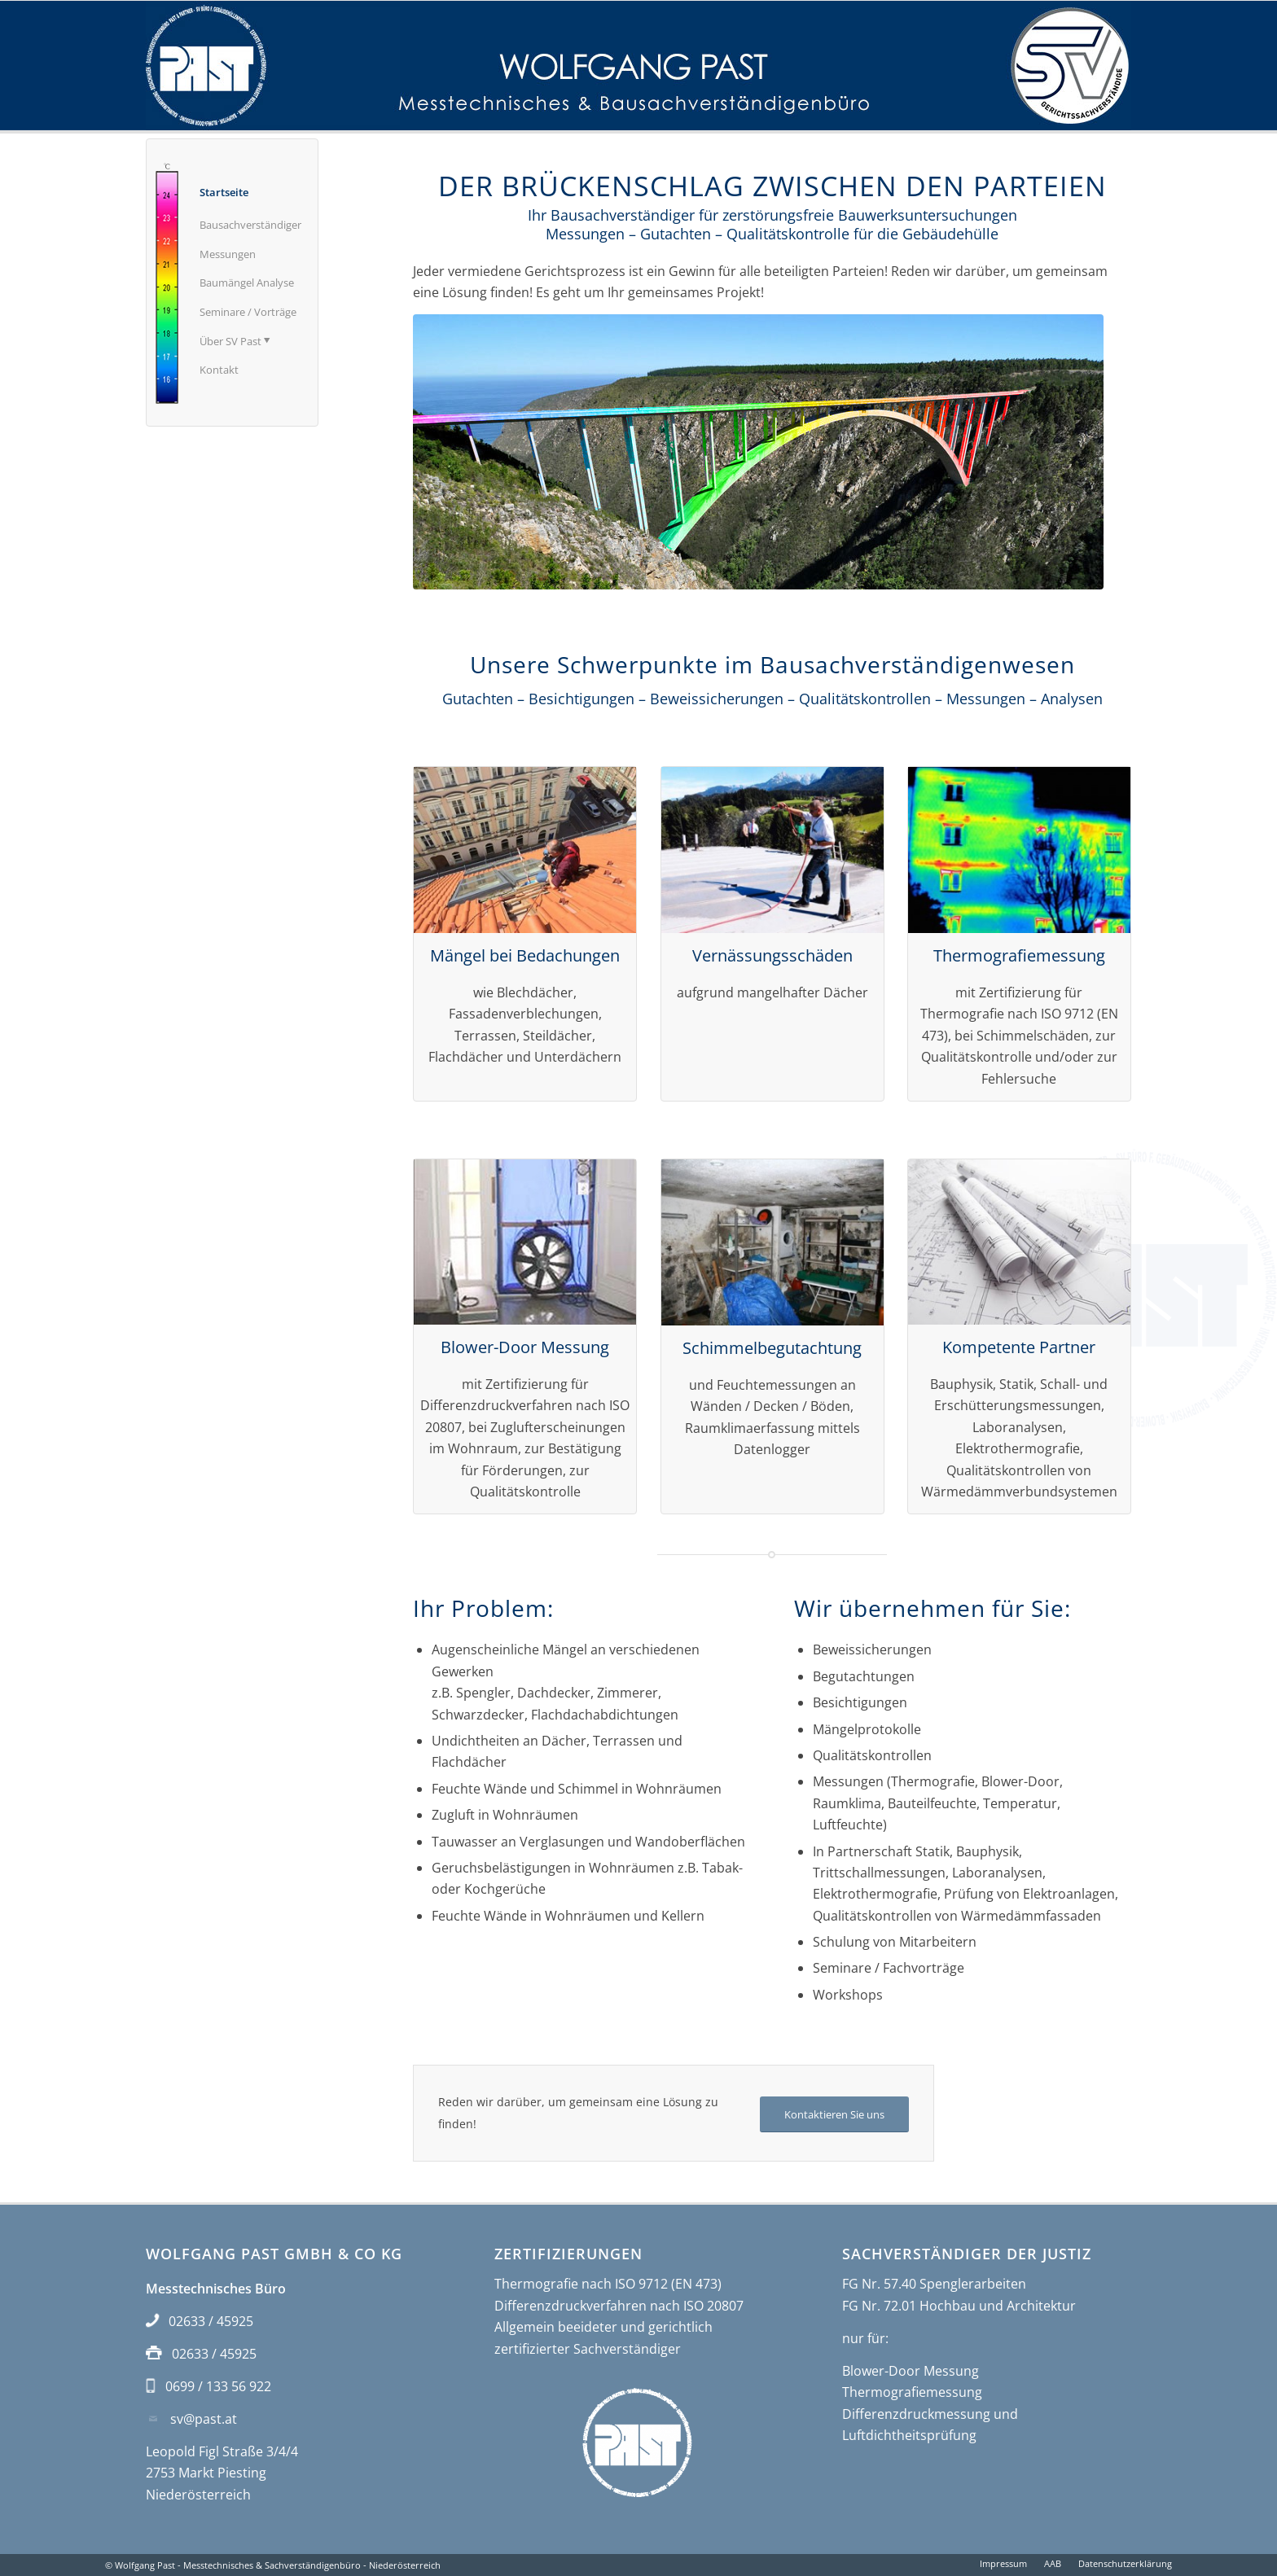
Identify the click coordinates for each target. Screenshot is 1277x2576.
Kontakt (219, 369)
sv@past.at (203, 2419)
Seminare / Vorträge (248, 311)
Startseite (224, 192)
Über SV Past (235, 340)
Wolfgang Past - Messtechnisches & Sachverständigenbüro (238, 2565)
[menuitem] (1003, 2564)
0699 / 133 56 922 (218, 2386)
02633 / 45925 (211, 2321)
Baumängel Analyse (247, 282)
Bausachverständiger (250, 224)
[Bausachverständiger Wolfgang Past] (638, 65)
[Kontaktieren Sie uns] (834, 2114)
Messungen (228, 254)
